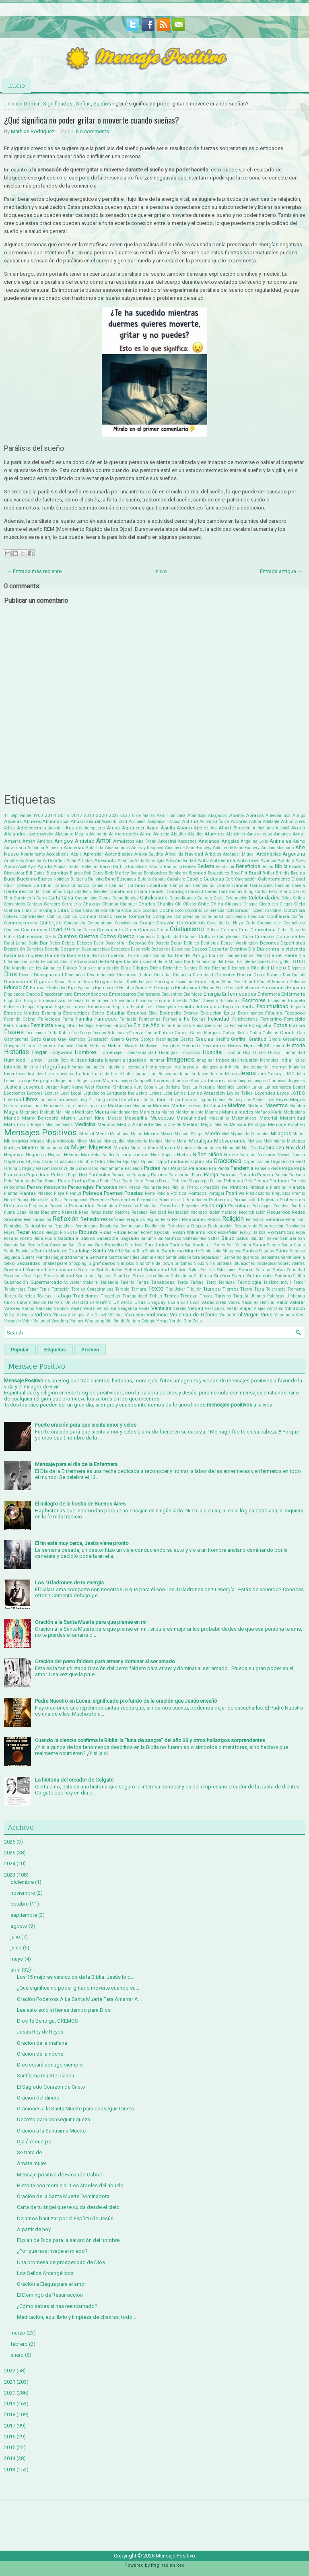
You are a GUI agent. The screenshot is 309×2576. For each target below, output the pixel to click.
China (216, 904)
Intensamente (255, 1067)
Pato (8, 1181)
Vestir (232, 1308)
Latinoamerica (277, 1087)
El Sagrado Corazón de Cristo (51, 2087)
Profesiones (292, 1199)
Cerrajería (71, 904)
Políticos (197, 1193)
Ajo (213, 828)
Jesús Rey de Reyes (40, 2032)
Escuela (296, 1000)
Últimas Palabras (267, 1296)
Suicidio (283, 1276)
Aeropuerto (94, 828)
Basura (155, 866)
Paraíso (159, 1175)
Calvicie (23, 885)
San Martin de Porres (205, 1245)
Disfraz (145, 975)
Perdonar (279, 1181)
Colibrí (276, 910)
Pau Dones (46, 1181)
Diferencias (238, 968)
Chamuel (128, 904)
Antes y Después (147, 847)
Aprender (93, 854)
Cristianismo (187, 929)
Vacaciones (213, 1302)
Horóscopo (190, 1052)
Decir (98, 943)
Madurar (255, 1105)
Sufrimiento (259, 1276)
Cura (248, 936)
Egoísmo (86, 987)
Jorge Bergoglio (36, 1080)
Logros (204, 1099)
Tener (32, 1289)
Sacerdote (107, 1238)
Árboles (213, 854)
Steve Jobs (144, 1276)
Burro (110, 879)
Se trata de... (31, 2152)
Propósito (58, 1206)
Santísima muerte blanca (45, 2076)
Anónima (35, 847)
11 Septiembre (17, 815)
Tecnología (249, 1282)
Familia (84, 1019)
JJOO (289, 1074)
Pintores (239, 1187)
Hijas (249, 1045)
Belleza (206, 866)
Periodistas (14, 1187)
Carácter (157, 891)
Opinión (148, 1161)
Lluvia (174, 1099)
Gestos (187, 1039)
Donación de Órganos (28, 981)
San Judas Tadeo (163, 1245)
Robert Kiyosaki (156, 1232)
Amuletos (123, 841)
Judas (230, 1080)
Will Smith (114, 1321)
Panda (223, 1168)
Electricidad (187, 987)
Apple (76, 854)
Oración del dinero (38, 2098)
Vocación (12, 1321)
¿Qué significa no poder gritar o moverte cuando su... (78, 1988)
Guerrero (46, 1045)
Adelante (271, 821)
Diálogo (70, 968)
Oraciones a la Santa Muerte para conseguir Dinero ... (78, 2109)
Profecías (269, 1199)
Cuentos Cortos (97, 936)
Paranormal (180, 1175)
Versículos (215, 1308)
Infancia (13, 1067)
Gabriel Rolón (235, 1032)
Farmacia (172, 1019)
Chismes (233, 904)
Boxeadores (218, 873)
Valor (282, 1302)
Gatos (49, 1039)
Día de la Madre (62, 955)
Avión (10, 866)
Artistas (85, 860)
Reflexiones (94, 1219)
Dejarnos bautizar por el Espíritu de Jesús (65, 2218)
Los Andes (254, 1099)
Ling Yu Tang (91, 1099)
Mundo (121, 1148)
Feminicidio (16, 1025)
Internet (278, 1067)
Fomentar (238, 1025)
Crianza (146, 929)
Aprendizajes (119, 854)
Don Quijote (294, 975)
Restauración (220, 1226)
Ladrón (243, 1087)
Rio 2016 (68, 1232)
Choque (250, 904)
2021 (9, 2382)
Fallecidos (49, 1019)
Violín (224, 1315)
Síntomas (183, 1263)
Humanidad (293, 1052)
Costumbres (34, 929)
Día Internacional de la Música (153, 961)
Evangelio (170, 1013)
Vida (9, 1315)
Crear (76, 929)
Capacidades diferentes (86, 891)
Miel (225, 1133)
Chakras (91, 904)
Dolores (274, 975)
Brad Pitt (239, 873)
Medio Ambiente (135, 1124)
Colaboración (238, 910)
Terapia (122, 1289)
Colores (11, 916)
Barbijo (120, 866)
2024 (9, 1863)
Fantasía (127, 1019)
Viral (237, 1315)
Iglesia (96, 1060)
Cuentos (67, 936)
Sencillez (131, 1257)
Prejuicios (281, 1193)
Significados (57, 104)
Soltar (194, 1270)
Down (87, 981)
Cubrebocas (29, 936)
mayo (16, 1959)
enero (17, 2355)
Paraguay (141, 1175)
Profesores (15, 1206)
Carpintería (24, 898)
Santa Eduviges (18, 1251)
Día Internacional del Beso (209, 961)
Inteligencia (185, 1067)
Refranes (117, 1219)
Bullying (96, 879)
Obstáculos (66, 1161)
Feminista (42, 1025)
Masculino (219, 1118)
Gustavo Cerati (72, 1045)
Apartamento (33, 854)
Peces (164, 1181)
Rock (211, 1232)
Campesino (203, 885)
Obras (47, 1161)
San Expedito (109, 1245)
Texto (156, 1288)
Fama (67, 1019)
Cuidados (146, 936)
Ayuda (44, 866)
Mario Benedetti (40, 1118)
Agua (152, 828)
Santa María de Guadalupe (63, 1251)
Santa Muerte (108, 1251)
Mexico (151, 1133)
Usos (195, 1302)
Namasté (231, 1148)
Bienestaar (14, 873)
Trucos (206, 1296)
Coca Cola (131, 910)
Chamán (110, 904)
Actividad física (214, 821)
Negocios (36, 1154)
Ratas (96, 1212)
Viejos (59, 1315)
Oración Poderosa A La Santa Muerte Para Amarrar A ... (80, 1999)
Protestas (149, 1206)
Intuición (297, 1067)
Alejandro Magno (71, 834)
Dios (10, 974)
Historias (16, 1052)
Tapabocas (163, 1282)
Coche (166, 910)
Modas (95, 1141)
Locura (189, 1099)
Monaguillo (113, 1141)
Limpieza (67, 1099)
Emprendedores (91, 994)
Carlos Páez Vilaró (273, 891)
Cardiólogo (177, 891)
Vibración (295, 1308)
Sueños (102, 104)
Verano (179, 1308)
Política (179, 1193)
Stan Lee (122, 1276)
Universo (122, 1302)
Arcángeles (268, 854)
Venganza (127, 1308)
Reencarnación (37, 1219)
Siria (210, 1263)
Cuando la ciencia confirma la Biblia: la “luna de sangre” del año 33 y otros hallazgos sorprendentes (150, 1740)
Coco (179, 910)
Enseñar (75, 1000)
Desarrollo (140, 949)
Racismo (50, 1212)
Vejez (76, 1308)
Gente (132, 1039)
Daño (33, 943)
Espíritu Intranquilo (199, 1006)
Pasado (247, 1175)
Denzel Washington (239, 943)
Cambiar (42, 885)
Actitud (190, 821)
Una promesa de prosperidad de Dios (61, 2262)
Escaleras (230, 1000)
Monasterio (136, 1141)
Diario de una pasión (98, 968)
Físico (222, 1025)
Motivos (254, 1141)
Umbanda (295, 1296)
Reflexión (65, 1219)
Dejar (176, 943)
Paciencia (134, 1168)
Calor (9, 885)
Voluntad (41, 1321)
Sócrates (86, 1270)
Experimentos (250, 1013)
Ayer (32, 866)
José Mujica (104, 1080)
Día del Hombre (224, 955)
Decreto (162, 943)
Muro (153, 1148)
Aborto (236, 815)
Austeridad (185, 860)
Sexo (9, 1263)
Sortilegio (33, 1276)
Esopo (28, 1006)
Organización (256, 1161)
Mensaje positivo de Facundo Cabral (59, 2175)
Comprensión (186, 916)
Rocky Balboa (253, 1232)
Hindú (278, 1045)
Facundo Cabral (19, 1019)
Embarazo (250, 987)
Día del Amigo (191, 955)
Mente (102, 1133)
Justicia (12, 1087)
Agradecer (133, 828)
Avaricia (268, 860)
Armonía (33, 860)
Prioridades (196, 1199)
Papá (287, 1168)
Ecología (163, 981)
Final (166, 1025)
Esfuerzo (12, 1006)
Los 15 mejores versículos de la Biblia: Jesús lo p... (75, 1977)
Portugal (216, 1193)
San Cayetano (54, 1245)
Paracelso (120, 1175)
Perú (123, 1187)
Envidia (162, 1000)
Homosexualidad (140, 1052)
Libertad (12, 1099)
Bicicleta (297, 866)
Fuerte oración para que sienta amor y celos (85, 1425)
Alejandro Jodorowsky (29, 834)
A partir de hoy (34, 2229)
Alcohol (282, 828)
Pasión (280, 1175)
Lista (112, 1099)
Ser (226, 1257)
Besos (267, 866)
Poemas (113, 1193)
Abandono (196, 815)
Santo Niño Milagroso (221, 1251)
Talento (127, 1282)
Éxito (229, 1013)
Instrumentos (158, 1067)
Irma (96, 1074)
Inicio (16, 85)
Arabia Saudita (148, 854)
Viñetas (115, 1315)
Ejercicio (104, 987)
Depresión (14, 949)
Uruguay (156, 1302)
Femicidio (294, 1019)
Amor (103, 840)
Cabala (159, 879)
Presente (99, 1199)
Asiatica (125, 860)
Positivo (235, 1193)
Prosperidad (82, 1206)
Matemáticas (244, 1118)
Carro (41, 898)
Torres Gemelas (19, 1296)
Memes (221, 1124)
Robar (133, 1232)
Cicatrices (268, 904)
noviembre (22, 1893)
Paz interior (132, 1181)
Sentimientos (153, 1257)
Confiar (298, 916)
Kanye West (83, 1087)
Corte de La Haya (225, 923)
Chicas (189, 904)
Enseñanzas (52, 1000)
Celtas (299, 898)
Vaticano (44, 1308)
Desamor (70, 949)
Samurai (288, 1238)
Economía (184, 981)
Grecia (274, 1039)
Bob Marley (117, 873)
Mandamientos (124, 1112)
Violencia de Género (194, 1315)
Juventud (33, 1087)
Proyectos (191, 1206)
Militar (299, 1133)
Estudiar (116, 1013)
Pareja (211, 1174)
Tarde (182, 1282)
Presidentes (122, 1199)
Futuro (166, 1032)
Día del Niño (253, 955)
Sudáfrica (203, 1276)
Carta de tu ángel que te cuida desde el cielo (68, 2207)
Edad (200, 981)
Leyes (283, 1093)
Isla (105, 1074)
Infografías (53, 1067)
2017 (76, 815)
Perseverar (55, 1187)
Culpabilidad (169, 936)
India (285, 1060)
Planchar (278, 1187)
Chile (203, 904)
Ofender (114, 1161)
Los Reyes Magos (285, 1099)
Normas (247, 1154)
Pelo (248, 1181)
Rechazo (199, 1212)
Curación (264, 936)
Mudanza (296, 1141)
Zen (187, 1321)
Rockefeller (228, 1232)
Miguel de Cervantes (250, 1133)
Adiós (9, 828)
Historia (296, 1045)
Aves (300, 860)
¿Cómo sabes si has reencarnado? (57, 2306)
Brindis (283, 873)
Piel (225, 1187)
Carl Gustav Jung (236, 891)
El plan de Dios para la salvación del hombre (68, 2240)
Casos (105, 898)
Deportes (269, 943)
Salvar (273, 1238)
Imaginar (205, 1060)
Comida (88, 916)
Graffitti (239, 1039)
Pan (212, 1168)
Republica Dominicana (75, 1226)
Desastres (161, 949)
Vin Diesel (97, 1315)
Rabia (34, 1212)
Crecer (89, 929)
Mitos (81, 1141)
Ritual (119, 1232)
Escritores (254, 1000)
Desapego (120, 949)
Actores (239, 821)
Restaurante (246, 1226)
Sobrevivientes (291, 1263)
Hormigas (168, 1052)
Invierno (67, 1074)
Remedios (255, 1219)
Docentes (225, 975)
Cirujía (49, 910)
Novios (284, 1154)
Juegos (244, 1080)
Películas (233, 1181)
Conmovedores (20, 923)
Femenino (271, 1019)
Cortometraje (269, 923)
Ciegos (286, 904)
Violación (135, 1315)
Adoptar (55, 828)
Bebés (189, 866)
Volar (27, 1321)
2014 (50, 815)
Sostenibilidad (58, 1276)
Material (268, 1118)
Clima (114, 910)
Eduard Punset (255, 981)
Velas (89, 1308)
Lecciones (14, 1093)
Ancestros (187, 841)
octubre (19, 1904)
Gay (62, 1039)
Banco (105, 866)
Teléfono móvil (277, 1282)
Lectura (52, 1093)
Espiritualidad (272, 1006)
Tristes (171, 1296)
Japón (202, 1074)
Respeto (198, 1226)
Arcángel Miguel (238, 854)
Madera (161, 1105)
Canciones (261, 885)
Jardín (216, 1074)
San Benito (30, 1245)
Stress (163, 1276)
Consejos (50, 923)
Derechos (35, 949)
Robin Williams (189, 1232)
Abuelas (13, 821)
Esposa (298, 1006)
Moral (182, 1141)
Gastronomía (16, 1039)
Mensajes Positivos (40, 1132)
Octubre (85, 1161)
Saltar (213, 1238)
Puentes (281, 1206)
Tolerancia (276, 1289)
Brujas (298, 873)
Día (251, 949)
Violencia (157, 1315)
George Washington (159, 1039)
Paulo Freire (99, 1181)
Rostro (26, 1238)
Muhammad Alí (54, 1148)
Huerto (259, 1052)
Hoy (246, 1052)
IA (72, 1060)
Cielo (299, 904)
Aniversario (15, 847)
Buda (10, 879)
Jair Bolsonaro (163, 1074)
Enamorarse (148, 994)
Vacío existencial (258, 1302)
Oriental (297, 1161)
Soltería (208, 1270)
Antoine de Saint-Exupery (188, 847)
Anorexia (53, 847)
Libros (30, 1099)
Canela (298, 885)
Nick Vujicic (163, 1154)
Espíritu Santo (238, 1006)
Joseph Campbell (134, 1080)
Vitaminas (284, 1315)
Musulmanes (208, 1148)
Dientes (190, 968)
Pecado (151, 1181)
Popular (20, 1350)
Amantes (282, 834)
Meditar (191, 1124)
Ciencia (12, 910)
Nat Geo (250, 1148)
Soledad (133, 1270)
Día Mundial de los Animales (32, 968)
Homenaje (110, 1052)
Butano (144, 879)
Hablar (115, 1045)
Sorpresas (13, 1276)
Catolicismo (154, 898)
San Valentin (239, 1245)
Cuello (50, 936)
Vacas (234, 1302)
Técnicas (226, 1282)
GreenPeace (294, 1039)
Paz (116, 1181)
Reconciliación (252, 1212)
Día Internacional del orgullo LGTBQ (270, 961)
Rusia (50, 1238)
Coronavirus (191, 923)
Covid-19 (59, 929)
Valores (12, 1308)
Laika (256, 1087)
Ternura (138, 1289)
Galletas (270, 1032)
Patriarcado (24, 1181)
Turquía (240, 1296)
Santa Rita (134, 1251)
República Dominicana (121, 1226)
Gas (301, 1032)
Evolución (211, 1013)
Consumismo (99, 923)
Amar (299, 834)
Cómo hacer (112, 916)
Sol (99, 1270)
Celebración (236, 898)
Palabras (198, 1168)
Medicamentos (59, 1124)
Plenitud (73, 1193)
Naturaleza (271, 1148)
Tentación (61, 1289)
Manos (167, 1112)
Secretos (297, 1251)
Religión (233, 1219)
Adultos (73, 828)
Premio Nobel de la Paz (39, 1199)
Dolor (259, 975)
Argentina (293, 854)
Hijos (264, 1045)
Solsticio (178, 1270)
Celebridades (264, 898)
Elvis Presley (228, 987)
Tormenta (296, 1289)
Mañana (262, 1112)
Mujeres (100, 1147)
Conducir (256, 916)
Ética (153, 1013)
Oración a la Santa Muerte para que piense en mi (90, 1622)
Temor (299, 1282)
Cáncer (239, 885)
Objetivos (14, 1161)
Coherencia (214, 910)
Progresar (38, 1206)
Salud (228, 1238)
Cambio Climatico (71, 885)
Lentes (155, 1093)
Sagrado (129, 1238)
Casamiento (86, 898)
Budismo (27, 879)
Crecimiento (110, 929)
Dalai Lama (15, 943)
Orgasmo (279, 1161)
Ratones (122, 1212)
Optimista (201, 1161)
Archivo (90, 1350)
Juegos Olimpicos (269, 1080)
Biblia (281, 866)
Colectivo (260, 910)
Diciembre (172, 968)
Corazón (165, 923)
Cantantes (15, 891)
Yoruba (176, 1321)
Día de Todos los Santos (149, 955)
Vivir (300, 1315)
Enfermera (269, 994)
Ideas (81, 1060)
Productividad (246, 1199)
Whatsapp (94, 1321)
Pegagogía (199, 1181)
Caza (219, 898)
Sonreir (246, 1270)
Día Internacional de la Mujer (91, 961)
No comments (92, 131)
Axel (22, 866)
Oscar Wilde (62, 1168)
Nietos (184, 1154)
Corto (250, 923)
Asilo (139, 860)
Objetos (33, 1161)
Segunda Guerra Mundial (28, 1257)
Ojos (135, 1161)
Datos (54, 943)
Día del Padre (282, 955)
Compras (162, 916)
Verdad (195, 1308)
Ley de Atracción (206, 1093)
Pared (197, 1175)
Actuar (255, 821)
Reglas (152, 1219)
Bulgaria (78, 879)
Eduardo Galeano (288, 981)
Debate (68, 943)
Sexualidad (28, 1263)
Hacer (131, 1045)
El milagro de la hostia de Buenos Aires (80, 1504)
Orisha (10, 1168)
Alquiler (195, 834)
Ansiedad (74, 847)
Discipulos (75, 975)
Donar (60, 981)
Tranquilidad (134, 1296)
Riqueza (88, 1232)
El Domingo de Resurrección (50, 2295)
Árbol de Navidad (184, 854)
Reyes (9, 1232)
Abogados (217, 815)
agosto (18, 1926)
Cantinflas (52, 891)
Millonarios (16, 1141)
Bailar (74, 866)
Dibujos (140, 968)
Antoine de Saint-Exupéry (236, 847)
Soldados (113, 1270)
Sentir (171, 1257)
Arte (47, 860)
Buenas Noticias (53, 879)
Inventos (35, 1074)
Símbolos (125, 1263)
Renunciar (295, 1219)
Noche (231, 1154)
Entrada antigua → (281, 571)
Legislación (94, 1093)
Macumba (141, 1105)
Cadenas (214, 879)
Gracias (204, 1039)
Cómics (70, 916)
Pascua (265, 1175)
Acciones (137, 821)
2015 (9, 2447)
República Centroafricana (28, 1226)
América (45, 841)
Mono (170, 1141)
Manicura (150, 1112)
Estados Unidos (21, 1013)
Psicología (214, 1205)
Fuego (85, 1032)
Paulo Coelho (72, 1181)
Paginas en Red (168, 2565)
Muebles (12, 1148)
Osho (81, 1168)
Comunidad (212, 916)
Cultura (207, 936)
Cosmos (11, 929)
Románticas (281, 1232)
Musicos (186, 1148)
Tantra (142, 1282)
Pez (166, 1187)
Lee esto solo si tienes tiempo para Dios (64, 2010)
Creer (130, 929)
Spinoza (105, 1276)
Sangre (273, 1245)
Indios (299, 1060)
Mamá (102, 1112)
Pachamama (111, 1168)
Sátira (282, 1251)
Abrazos (255, 815)
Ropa (300, 1232)
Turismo (223, 1296)
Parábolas (99, 1175)
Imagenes (180, 1059)
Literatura (129, 1099)
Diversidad (203, 975)
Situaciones (244, 1263)
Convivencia (126, 923)
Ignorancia (115, 1060)
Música (167, 1148)
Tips (259, 1289)
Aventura (286, 860)
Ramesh (69, 1212)
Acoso (174, 821)
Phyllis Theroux (186, 1187)
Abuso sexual (85, 821)
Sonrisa (263, 1270)
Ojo (126, 1161)
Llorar (160, 1099)
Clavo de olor (95, 910)
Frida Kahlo (58, 1032)
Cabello (194, 879)
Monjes (156, 1141)
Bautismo (173, 866)
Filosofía (122, 1025)
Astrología (155, 860)
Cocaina (150, 910)
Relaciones (194, 1219)
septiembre (23, 1915)
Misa (50, 1141)
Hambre (171, 1045)
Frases (14, 1032)
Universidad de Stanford (88, 1302)
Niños (215, 1154)
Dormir (31, 104)
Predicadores (258, 1193)
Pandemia (242, 1168)
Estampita (51, 1013)
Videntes (24, 1315)
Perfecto (297, 1181)
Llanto (147, 1099)
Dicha (155, 968)
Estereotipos (76, 1013)
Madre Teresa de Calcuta (199, 1105)
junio (16, 1948)
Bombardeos (155, 873)
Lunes (81, 1105)
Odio (100, 1161)
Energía (212, 994)
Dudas (118, 981)
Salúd (242, 1238)
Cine (37, 910)
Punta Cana (15, 1212)
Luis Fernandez (48, 1105)
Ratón (108, 1212)
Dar (43, 943)
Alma (146, 834)
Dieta (204, 968)
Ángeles (230, 841)
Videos (43, 1315)
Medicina (85, 1124)
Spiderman (86, 1276)
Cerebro (52, 904)
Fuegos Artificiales (110, 1032)
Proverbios (170, 1206)
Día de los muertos (103, 955)
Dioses (25, 975)
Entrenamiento (99, 1000)
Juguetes (296, 1080)
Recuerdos (278, 1212)
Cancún (282, 885)
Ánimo (299, 841)
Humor (34, 1060)
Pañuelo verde (268, 1168)
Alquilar (178, 834)
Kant (65, 1087)
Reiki (165, 1219)
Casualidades (125, 898)
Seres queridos (245, 1257)
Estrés (98, 1013)
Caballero (176, 879)
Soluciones (227, 1270)
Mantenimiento (189, 1112)
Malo (69, 1112)
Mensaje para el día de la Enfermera (76, 1464)
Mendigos (257, 1124)
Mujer (79, 1147)
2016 (63, 815)
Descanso (181, 949)
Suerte (238, 1276)
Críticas (228, 929)
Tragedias (110, 1296)
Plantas (27, 1193)
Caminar (117, 885)
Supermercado (46, 1282)
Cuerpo (126, 936)
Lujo (70, 1105)
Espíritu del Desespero (153, 1006)
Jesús (247, 1073)
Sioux (199, 1263)
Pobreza (92, 1193)
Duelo (132, 981)
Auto (203, 860)
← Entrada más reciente (34, 571)
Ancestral (167, 841)
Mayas (37, 1124)
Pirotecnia (258, 1187)
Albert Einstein (234, 828)
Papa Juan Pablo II (46, 1175)
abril (15, 1970)
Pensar (260, 1181)
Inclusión (248, 1060)
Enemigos (192, 994)
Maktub (47, 1112)
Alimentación (123, 834)
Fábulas (273, 1013)
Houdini (232, 1052)
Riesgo (51, 1232)
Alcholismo (263, 828)
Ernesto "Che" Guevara (195, 1000)
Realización (179, 1212)
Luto (93, 1105)
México (167, 1133)
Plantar (11, 1193)
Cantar (34, 891)
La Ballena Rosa (175, 1087)
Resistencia (178, 1226)
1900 (38, 815)
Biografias (57, 873)
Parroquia (228, 1175)
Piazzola (211, 1187)
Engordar (12, 1000)
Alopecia (161, 834)
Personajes (81, 1187)
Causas (204, 898)
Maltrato (84, 1112)
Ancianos (208, 841)
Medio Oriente (167, 1124)
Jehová (230, 1074)
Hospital (212, 1052)
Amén (28, 841)
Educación (16, 987)
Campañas (180, 885)
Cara (142, 891)
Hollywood (60, 1052)
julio (15, 1937)
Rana (84, 1212)
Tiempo (212, 1289)
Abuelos (32, 821)
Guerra (28, 1045)
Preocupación (76, 1199)
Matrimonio (16, 1124)
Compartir (139, 916)
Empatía (296, 987)
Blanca (76, 873)
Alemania (98, 834)
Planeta (296, 1187)
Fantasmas (150, 1019)
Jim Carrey (270, 1074)
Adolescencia (31, 828)
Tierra (246, 1289)
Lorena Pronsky (228, 1099)
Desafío (52, 949)
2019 (9, 2404)
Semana (80, 1257)
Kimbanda (122, 1087)
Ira (79, 1074)
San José (133, 1245)
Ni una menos (132, 1154)
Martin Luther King (83, 1118)
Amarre (12, 841)
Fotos (280, 1025)
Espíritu (120, 1006)
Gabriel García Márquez (198, 1032)
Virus (266, 1315)
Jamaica (187, 1074)
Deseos (199, 949)
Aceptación (157, 821)
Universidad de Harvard (40, 1302)
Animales (280, 841)
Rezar (23, 1232)
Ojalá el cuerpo (34, 2142)
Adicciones (293, 821)
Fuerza (136, 1032)
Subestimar (182, 1276)
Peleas (216, 1181)
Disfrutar (162, 975)
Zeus (197, 1321)
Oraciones (227, 1161)
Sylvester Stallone (81, 1282)
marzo (17, 2333)
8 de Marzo (143, 815)
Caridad (195, 891)
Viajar (245, 1308)
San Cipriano (81, 1245)
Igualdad (136, 1060)
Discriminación (101, 975)
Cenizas (34, 904)
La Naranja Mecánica (213, 1087)
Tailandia (109, 1282)
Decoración (141, 943)
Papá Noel (77, 1175)
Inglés (98, 1067)
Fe (187, 1019)
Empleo (33, 994)
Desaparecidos (96, 949)
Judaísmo (212, 1080)
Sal (160, 1238)
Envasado (124, 1000)
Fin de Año (147, 1025)
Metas (136, 1133)
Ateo (170, 860)
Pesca (134, 1187)
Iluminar (156, 1060)
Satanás (266, 1251)
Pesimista (151, 1187)
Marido (11, 1118)
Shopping (78, 1263)
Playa (59, 1193)
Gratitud (257, 1039)
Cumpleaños (229, 936)
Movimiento (274, 1141)
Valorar (297, 1302)
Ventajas (161, 1308)
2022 (114, 815)
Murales (138, 1148)
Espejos (62, 1006)
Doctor (244, 975)
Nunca (299, 1154)
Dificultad (260, 968)
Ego (72, 987)
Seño (182, 1257)
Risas (105, 1232)
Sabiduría (68, 1238)
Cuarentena (263, 929)
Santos (250, 1251)
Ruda (38, 1238)
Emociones (274, 987)
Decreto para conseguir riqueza (53, 2119)
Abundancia (55, 821)
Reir (176, 1219)
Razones (140, 1212)
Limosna (47, 1099)
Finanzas (182, 1025)
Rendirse (275, 1219)
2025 (9, 1853)
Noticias (266, 1154)
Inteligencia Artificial (220, 1067)
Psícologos (261, 1206)
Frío (74, 1032)
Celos (286, 898)
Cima (27, 910)
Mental (86, 1133)
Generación (98, 1039)
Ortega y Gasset (34, 1168)
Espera (79, 1006)
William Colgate (140, 1321)
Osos (93, 1168)
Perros (34, 1187)
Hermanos (213, 1045)
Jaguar (141, 1074)
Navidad (295, 1148)
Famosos (106, 1019)
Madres (236, 1105)
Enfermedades (239, 994)
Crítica (212, 929)
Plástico (44, 1193)
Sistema (224, 1263)
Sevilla (299, 1257)
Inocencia (135, 1067)
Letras (180, 1093)
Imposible (226, 1060)
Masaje (115, 1118)
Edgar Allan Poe (224, 981)
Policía (163, 1193)
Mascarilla (136, 1118)
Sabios (87, 1238)
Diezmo (219, 968)
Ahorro (184, 828)
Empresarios (122, 994)
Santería (153, 1251)
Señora (193, 1257)
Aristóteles (14, 860)
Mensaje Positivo (286, 1124)
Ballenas (90, 866)
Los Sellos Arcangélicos (45, 2273)
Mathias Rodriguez (33, 131)
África (113, 828)
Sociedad (14, 1270)
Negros (55, 1154)
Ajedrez (201, 828)
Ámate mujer (31, 2163)
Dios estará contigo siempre (50, 2065)
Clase (75, 910)
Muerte (30, 1148)
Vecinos (61, 1308)
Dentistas (210, 943)
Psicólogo (238, 1206)
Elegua (208, 987)
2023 (125, 815)
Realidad (158, 1212)
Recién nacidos (222, 1212)
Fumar (151, 1032)
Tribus (155, 1296)
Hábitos (97, 1045)
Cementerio (14, 904)
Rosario (11, 1238)
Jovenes (161, 1080)
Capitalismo (123, 891)
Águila (168, 828)
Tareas (197, 1282)
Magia (11, 1112)
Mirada (37, 1141)
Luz (102, 1105)
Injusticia (115, 1067)
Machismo (119, 1105)
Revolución (295, 1226)
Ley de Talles (240, 1093)
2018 (89, 815)
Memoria (238, 1124)
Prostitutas (107, 1206)
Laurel (299, 1087)
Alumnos (214, 834)
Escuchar (277, 1000)
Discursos (126, 975)
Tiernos (230, 1289)
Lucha (25, 1105)
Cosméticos (294, 923)
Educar (37, 987)
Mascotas (162, 1118)
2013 (9, 2470)
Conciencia (235, 916)
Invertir (51, 1074)
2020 (101, 815)
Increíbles (269, 1060)
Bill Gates (35, 873)
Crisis (162, 929)
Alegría (298, 828)
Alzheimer (235, 834)
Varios (28, 1308)
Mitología (65, 1141)
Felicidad (218, 1019)
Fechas (199, 1019)
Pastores (296, 1175)
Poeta (150, 1193)
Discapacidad (48, 975)
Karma (103, 1087)
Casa (67, 898)
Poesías (133, 1193)
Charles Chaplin (155, 904)
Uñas (140, 1302)
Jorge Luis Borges (72, 1080)
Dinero (278, 968)
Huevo (274, 1052)
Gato (36, 1039)
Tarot (211, 1282)
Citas (63, 910)
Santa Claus (293, 1245)
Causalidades (182, 898)
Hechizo (191, 1045)
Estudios (136, 1013)
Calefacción (246, 879)
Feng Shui (66, 1025)
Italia (128, 1074)
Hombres (86, 1052)
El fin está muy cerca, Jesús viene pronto (82, 1543)
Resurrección (271, 1226)
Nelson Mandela (82, 1154)
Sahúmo (148, 1238)
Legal (76, 1093)
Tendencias (15, 1289)
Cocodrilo (193, 910)
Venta (144, 1308)
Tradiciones (86, 1296)
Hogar (39, 1052)
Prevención (147, 1199)
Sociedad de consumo (51, 1270)
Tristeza (189, 1296)
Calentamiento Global (281, 879)
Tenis (44, 1289)
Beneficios (248, 866)
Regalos (136, 1219)
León (167, 1093)
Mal (59, 1112)
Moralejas (200, 1141)
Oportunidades (173, 1161)
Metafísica (120, 1133)
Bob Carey (93, 873)
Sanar (259, 1245)
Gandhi (288, 1032)
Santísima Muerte (181, 1251)
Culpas (190, 936)
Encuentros (171, 994)
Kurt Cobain (145, 1087)
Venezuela (106, 1308)
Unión (9, 1302)
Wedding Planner (68, 1321)
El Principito (161, 987)
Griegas (11, 1045)
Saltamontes (194, 1238)
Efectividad (56, 987)
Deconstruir (116, 943)
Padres (152, 1168)
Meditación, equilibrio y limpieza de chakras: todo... (76, 2317)
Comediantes (32, 916)
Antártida (94, 847)
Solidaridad (156, 1270)
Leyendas (265, 1093)
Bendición (225, 866)
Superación (16, 1282)
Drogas (103, 981)
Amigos (63, 841)
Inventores (15, 1074)
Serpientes (270, 1257)
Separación (211, 1257)
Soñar (83, 104)
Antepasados (117, 847)
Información (79, 1067)
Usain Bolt (178, 1302)
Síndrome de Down (154, 1263)
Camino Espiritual (147, 885)
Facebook (294, 1013)
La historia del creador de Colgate (74, 1780)
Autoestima (222, 860)
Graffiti (222, 1039)
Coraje (147, 923)
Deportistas (292, 943)
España (45, 1006)
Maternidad (292, 1118)
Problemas (220, 1199)
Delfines (191, 943)
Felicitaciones (245, 1019)
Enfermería (293, 994)
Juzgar (52, 1087)
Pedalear (179, 1181)
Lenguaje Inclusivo (127, 1093)
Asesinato (105, 860)
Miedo (212, 1133)
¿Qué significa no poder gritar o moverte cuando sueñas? (91, 120)
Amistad (85, 841)
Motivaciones (229, 1141)
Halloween (150, 1045)
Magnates (29, 1112)
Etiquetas (55, 1350)
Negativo (13, 1154)
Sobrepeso (267, 1263)
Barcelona (137, 866)
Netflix (108, 1154)
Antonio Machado (277, 847)
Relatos (214, 1219)
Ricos (38, 1232)
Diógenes (296, 968)
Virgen (251, 1315)
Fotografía (260, 1025)
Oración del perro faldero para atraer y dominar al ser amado (105, 1661)
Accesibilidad (114, 821)
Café (229, 879)
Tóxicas (44, 1296)
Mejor (207, 1124)
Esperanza (99, 1006)
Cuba (283, 929)
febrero (19, 2344)
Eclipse (145, 981)
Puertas (297, 1206)
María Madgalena (288, 1112)
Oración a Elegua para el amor (51, 2284)
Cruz (244, 929)
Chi (178, 904)
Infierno (31, 1067)
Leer (64, 1093)
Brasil (255, 873)
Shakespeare (55, 1263)
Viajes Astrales (268, 1308)
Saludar (258, 1238)
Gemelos (77, 1039)
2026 (9, 1842)
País (165, 1168)
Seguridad (62, 1257)
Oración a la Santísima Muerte (51, 2131)
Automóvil (248, 860)
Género (117, 1039)
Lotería (10, 1105)
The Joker (175, 1289)
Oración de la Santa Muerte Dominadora (63, 2196)
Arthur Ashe (64, 860)
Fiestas (103, 1025)
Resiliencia (155, 1226)
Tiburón (194, 1289)
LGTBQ (297, 1093)
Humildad (14, 1060)
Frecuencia (35, 1032)
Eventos (190, 1013)
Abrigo (299, 815)
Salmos (173, 1238)
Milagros (281, 1133)
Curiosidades (290, 936)
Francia (297, 1025)
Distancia (182, 975)
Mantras (213, 1112)
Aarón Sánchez (171, 815)
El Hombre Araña (130, 987)
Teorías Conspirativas (92, 1289)
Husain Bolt (56, 1060)
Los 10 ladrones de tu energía (69, 1583)
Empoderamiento (56, 994)
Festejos (87, 1025)
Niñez (199, 1154)
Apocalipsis (57, 854)
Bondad (197, 873)
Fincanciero (204, 1025)
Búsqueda (126, 879)
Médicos (106, 1124)
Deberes (84, 943)
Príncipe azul (171, 1199)
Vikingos (76, 1315)
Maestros (277, 1105)
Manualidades (237, 1112)
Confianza (278, 916)
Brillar (268, 873)
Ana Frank (146, 841)
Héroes (234, 1045)
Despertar (218, 949)
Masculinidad (191, 1118)
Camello (99, 885)
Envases (144, 1000)
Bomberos (178, 873)
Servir (286, 1257)
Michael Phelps (189, 1133)
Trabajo (62, 1296)
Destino (238, 949)
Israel (116, 1074)
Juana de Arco (185, 1080)
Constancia (74, 923)
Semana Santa (105, 1257)
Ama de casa (260, 834)
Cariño (211, 891)
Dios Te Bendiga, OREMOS (47, 2021)
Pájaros (179, 1168)
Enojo (30, 1000)
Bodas (136, 873)
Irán (87, 1074)
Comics (54, 916)
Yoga (162, 1321)
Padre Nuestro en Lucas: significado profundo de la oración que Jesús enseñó (126, 1701)
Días (126, 968)
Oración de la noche (40, 2054)
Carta (54, 898)
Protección (128, 1206)
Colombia (294, 910)
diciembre (22, 1882)
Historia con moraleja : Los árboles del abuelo (70, 2185)
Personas (106, 1187)
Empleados (14, 994)
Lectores (35, 1093)
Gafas (255, 1032)
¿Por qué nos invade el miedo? (52, 2251)
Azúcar (60, 866)
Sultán (299, 1276)
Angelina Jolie (254, 841)
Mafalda (297, 1105)
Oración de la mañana (42, 2043)
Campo (223, 885)
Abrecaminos (278, 815)
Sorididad (296, 1270)
